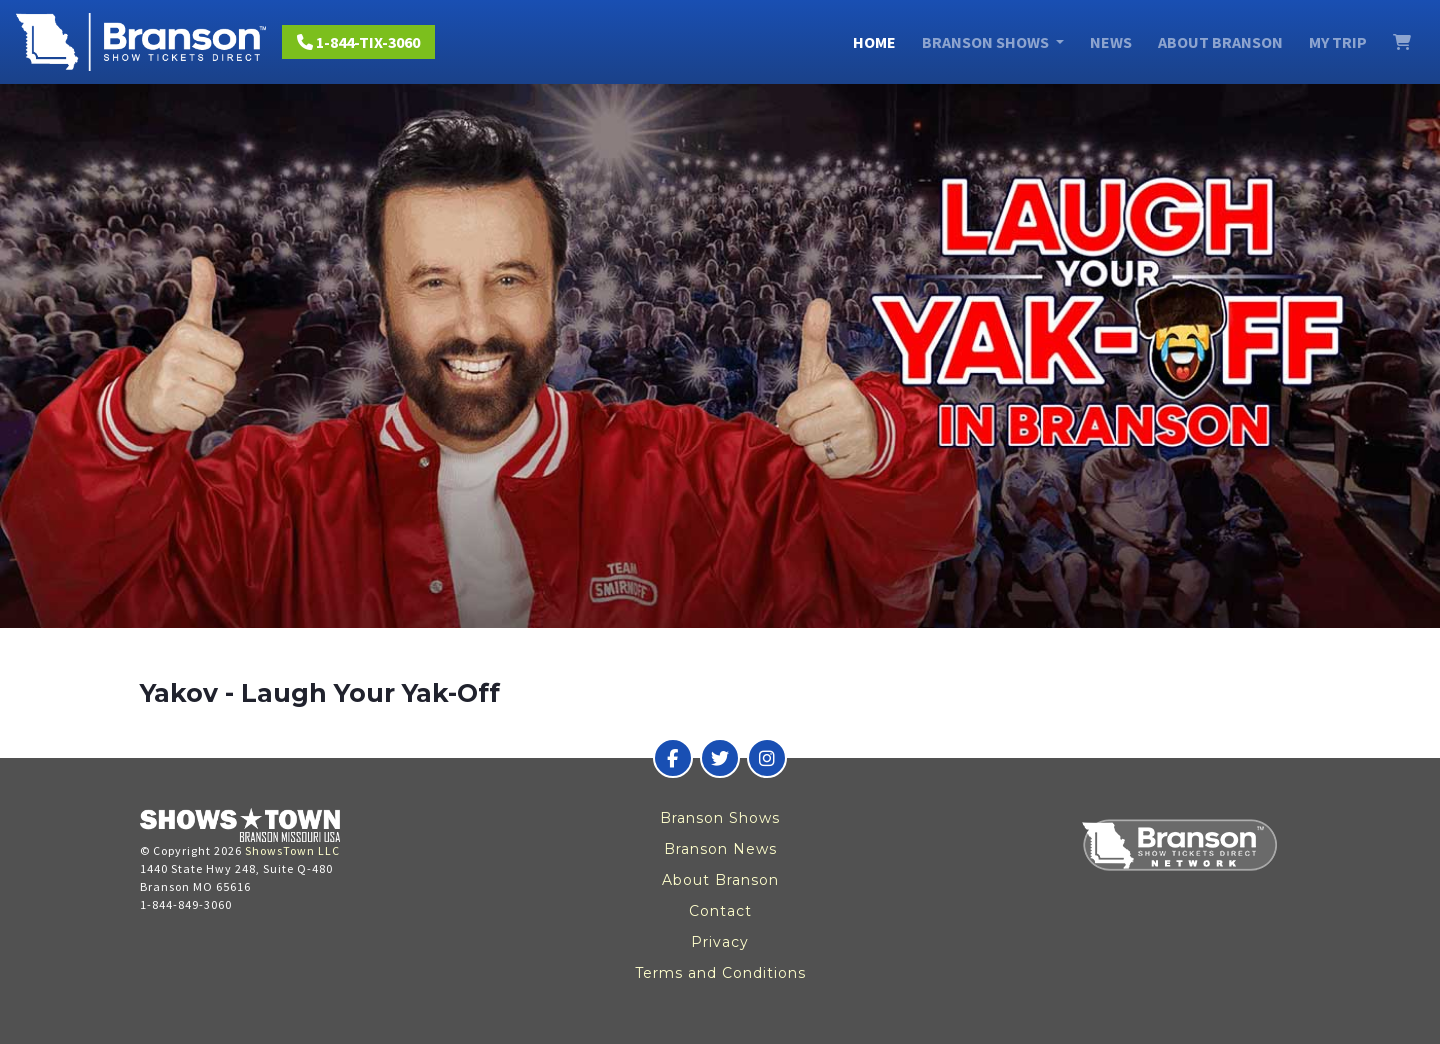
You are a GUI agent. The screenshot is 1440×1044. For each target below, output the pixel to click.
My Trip (1338, 42)
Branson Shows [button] (987, 42)
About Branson (1220, 42)
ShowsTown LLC (292, 850)
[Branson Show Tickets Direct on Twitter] (720, 758)
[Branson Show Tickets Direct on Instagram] (767, 758)
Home (874, 42)
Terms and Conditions (720, 973)
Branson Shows (720, 818)
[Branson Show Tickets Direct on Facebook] (673, 758)
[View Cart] (1402, 42)
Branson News (720, 849)
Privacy (720, 942)
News (1111, 42)
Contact (720, 911)
